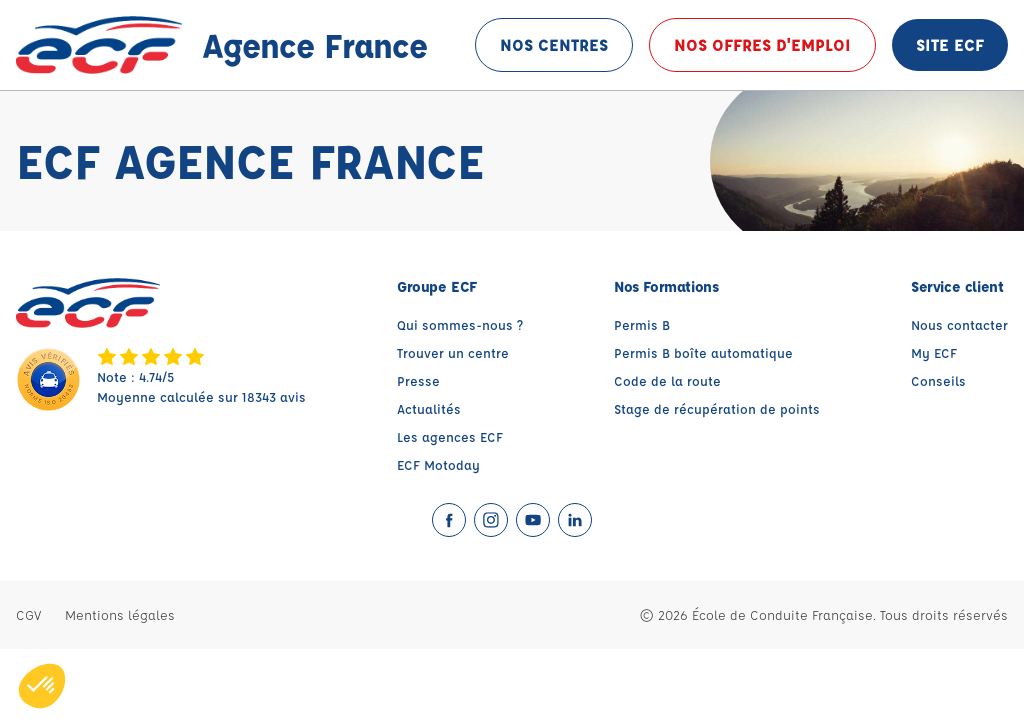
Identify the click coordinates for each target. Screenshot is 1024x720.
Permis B (642, 324)
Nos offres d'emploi (762, 44)
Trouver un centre (453, 352)
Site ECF (950, 44)
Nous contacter (959, 324)
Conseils (938, 380)
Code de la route (667, 380)
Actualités (429, 408)
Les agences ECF (450, 436)
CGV (28, 614)
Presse (418, 380)
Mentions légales (120, 614)
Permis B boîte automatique (703, 352)
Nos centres (554, 44)
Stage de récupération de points (717, 408)
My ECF (934, 352)
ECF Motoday (438, 464)
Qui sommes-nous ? (460, 324)
